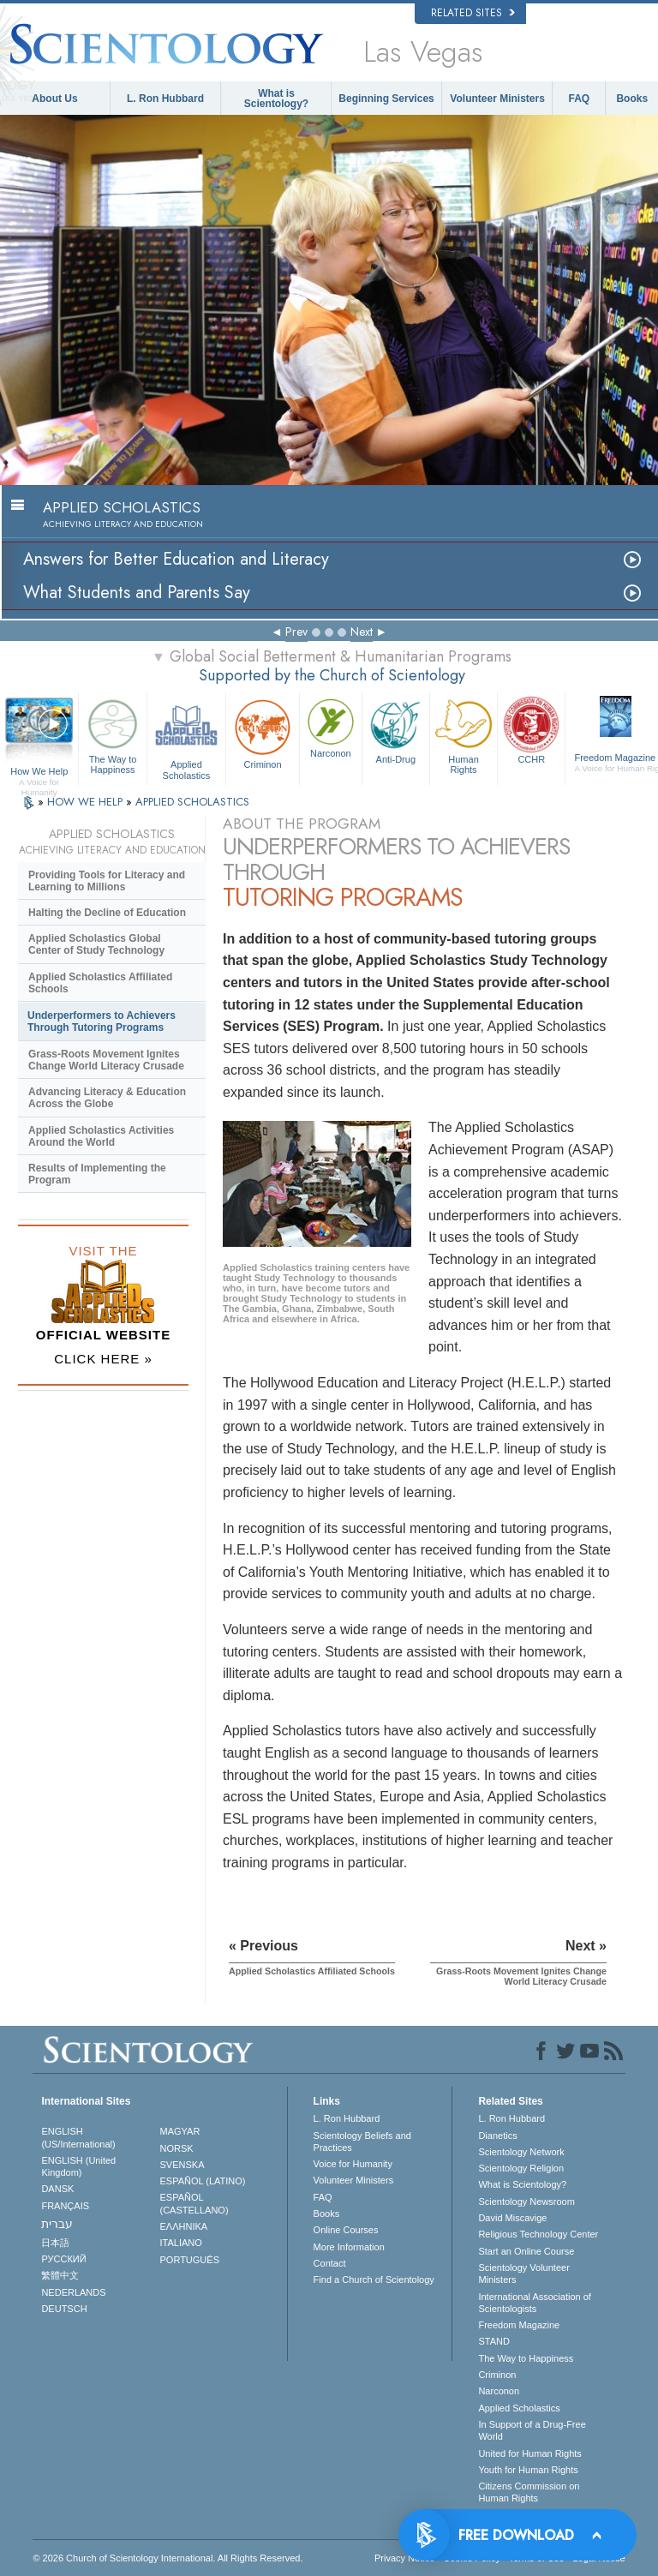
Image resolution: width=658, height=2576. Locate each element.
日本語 (55, 2243)
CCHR (531, 729)
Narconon (330, 726)
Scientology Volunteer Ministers (523, 2273)
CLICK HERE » (103, 1358)
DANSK (57, 2189)
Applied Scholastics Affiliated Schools (100, 983)
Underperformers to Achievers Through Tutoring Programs (101, 1021)
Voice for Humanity (353, 2164)
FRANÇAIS (65, 2206)
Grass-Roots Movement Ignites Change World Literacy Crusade (106, 1060)
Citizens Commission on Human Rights (528, 2492)
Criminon (262, 732)
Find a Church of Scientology (374, 2279)
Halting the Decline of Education (107, 913)
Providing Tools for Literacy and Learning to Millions (106, 881)
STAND (493, 2341)
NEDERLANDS (73, 2292)
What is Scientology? (276, 98)
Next (361, 631)
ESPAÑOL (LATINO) (203, 2181)
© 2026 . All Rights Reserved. (167, 2558)
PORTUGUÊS (189, 2260)
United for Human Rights (529, 2453)
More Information (349, 2247)
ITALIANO (181, 2243)
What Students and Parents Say (136, 592)
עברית (57, 2224)
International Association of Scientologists (534, 2302)
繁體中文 (60, 2275)
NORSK (177, 2148)
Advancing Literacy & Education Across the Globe (107, 1098)
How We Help (39, 772)
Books (632, 99)
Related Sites (473, 13)
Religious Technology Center (538, 2234)
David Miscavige (512, 2218)
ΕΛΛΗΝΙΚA (184, 2226)
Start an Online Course (526, 2251)
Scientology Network (521, 2152)
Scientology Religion (521, 2168)
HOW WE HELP (86, 802)
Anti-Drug (396, 729)
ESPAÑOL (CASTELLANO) (194, 2203)
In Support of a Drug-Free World (531, 2430)
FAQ (579, 99)
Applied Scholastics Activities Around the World (101, 1136)
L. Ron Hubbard (165, 99)
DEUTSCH (64, 2308)
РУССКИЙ (63, 2259)
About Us (54, 99)
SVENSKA (182, 2165)
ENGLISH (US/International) (78, 2137)
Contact (330, 2263)
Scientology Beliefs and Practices (362, 2141)
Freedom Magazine (518, 2325)
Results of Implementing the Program (97, 1174)
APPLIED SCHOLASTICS (192, 802)
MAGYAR (180, 2131)
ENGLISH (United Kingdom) (78, 2166)
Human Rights (463, 734)
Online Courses (346, 2230)
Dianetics (497, 2135)
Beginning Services (386, 99)
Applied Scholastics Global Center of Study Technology (96, 944)
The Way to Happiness (112, 734)
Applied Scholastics (186, 736)
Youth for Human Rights (527, 2470)
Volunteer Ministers (497, 99)
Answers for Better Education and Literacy (176, 559)
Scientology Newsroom (526, 2201)
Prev (296, 631)
